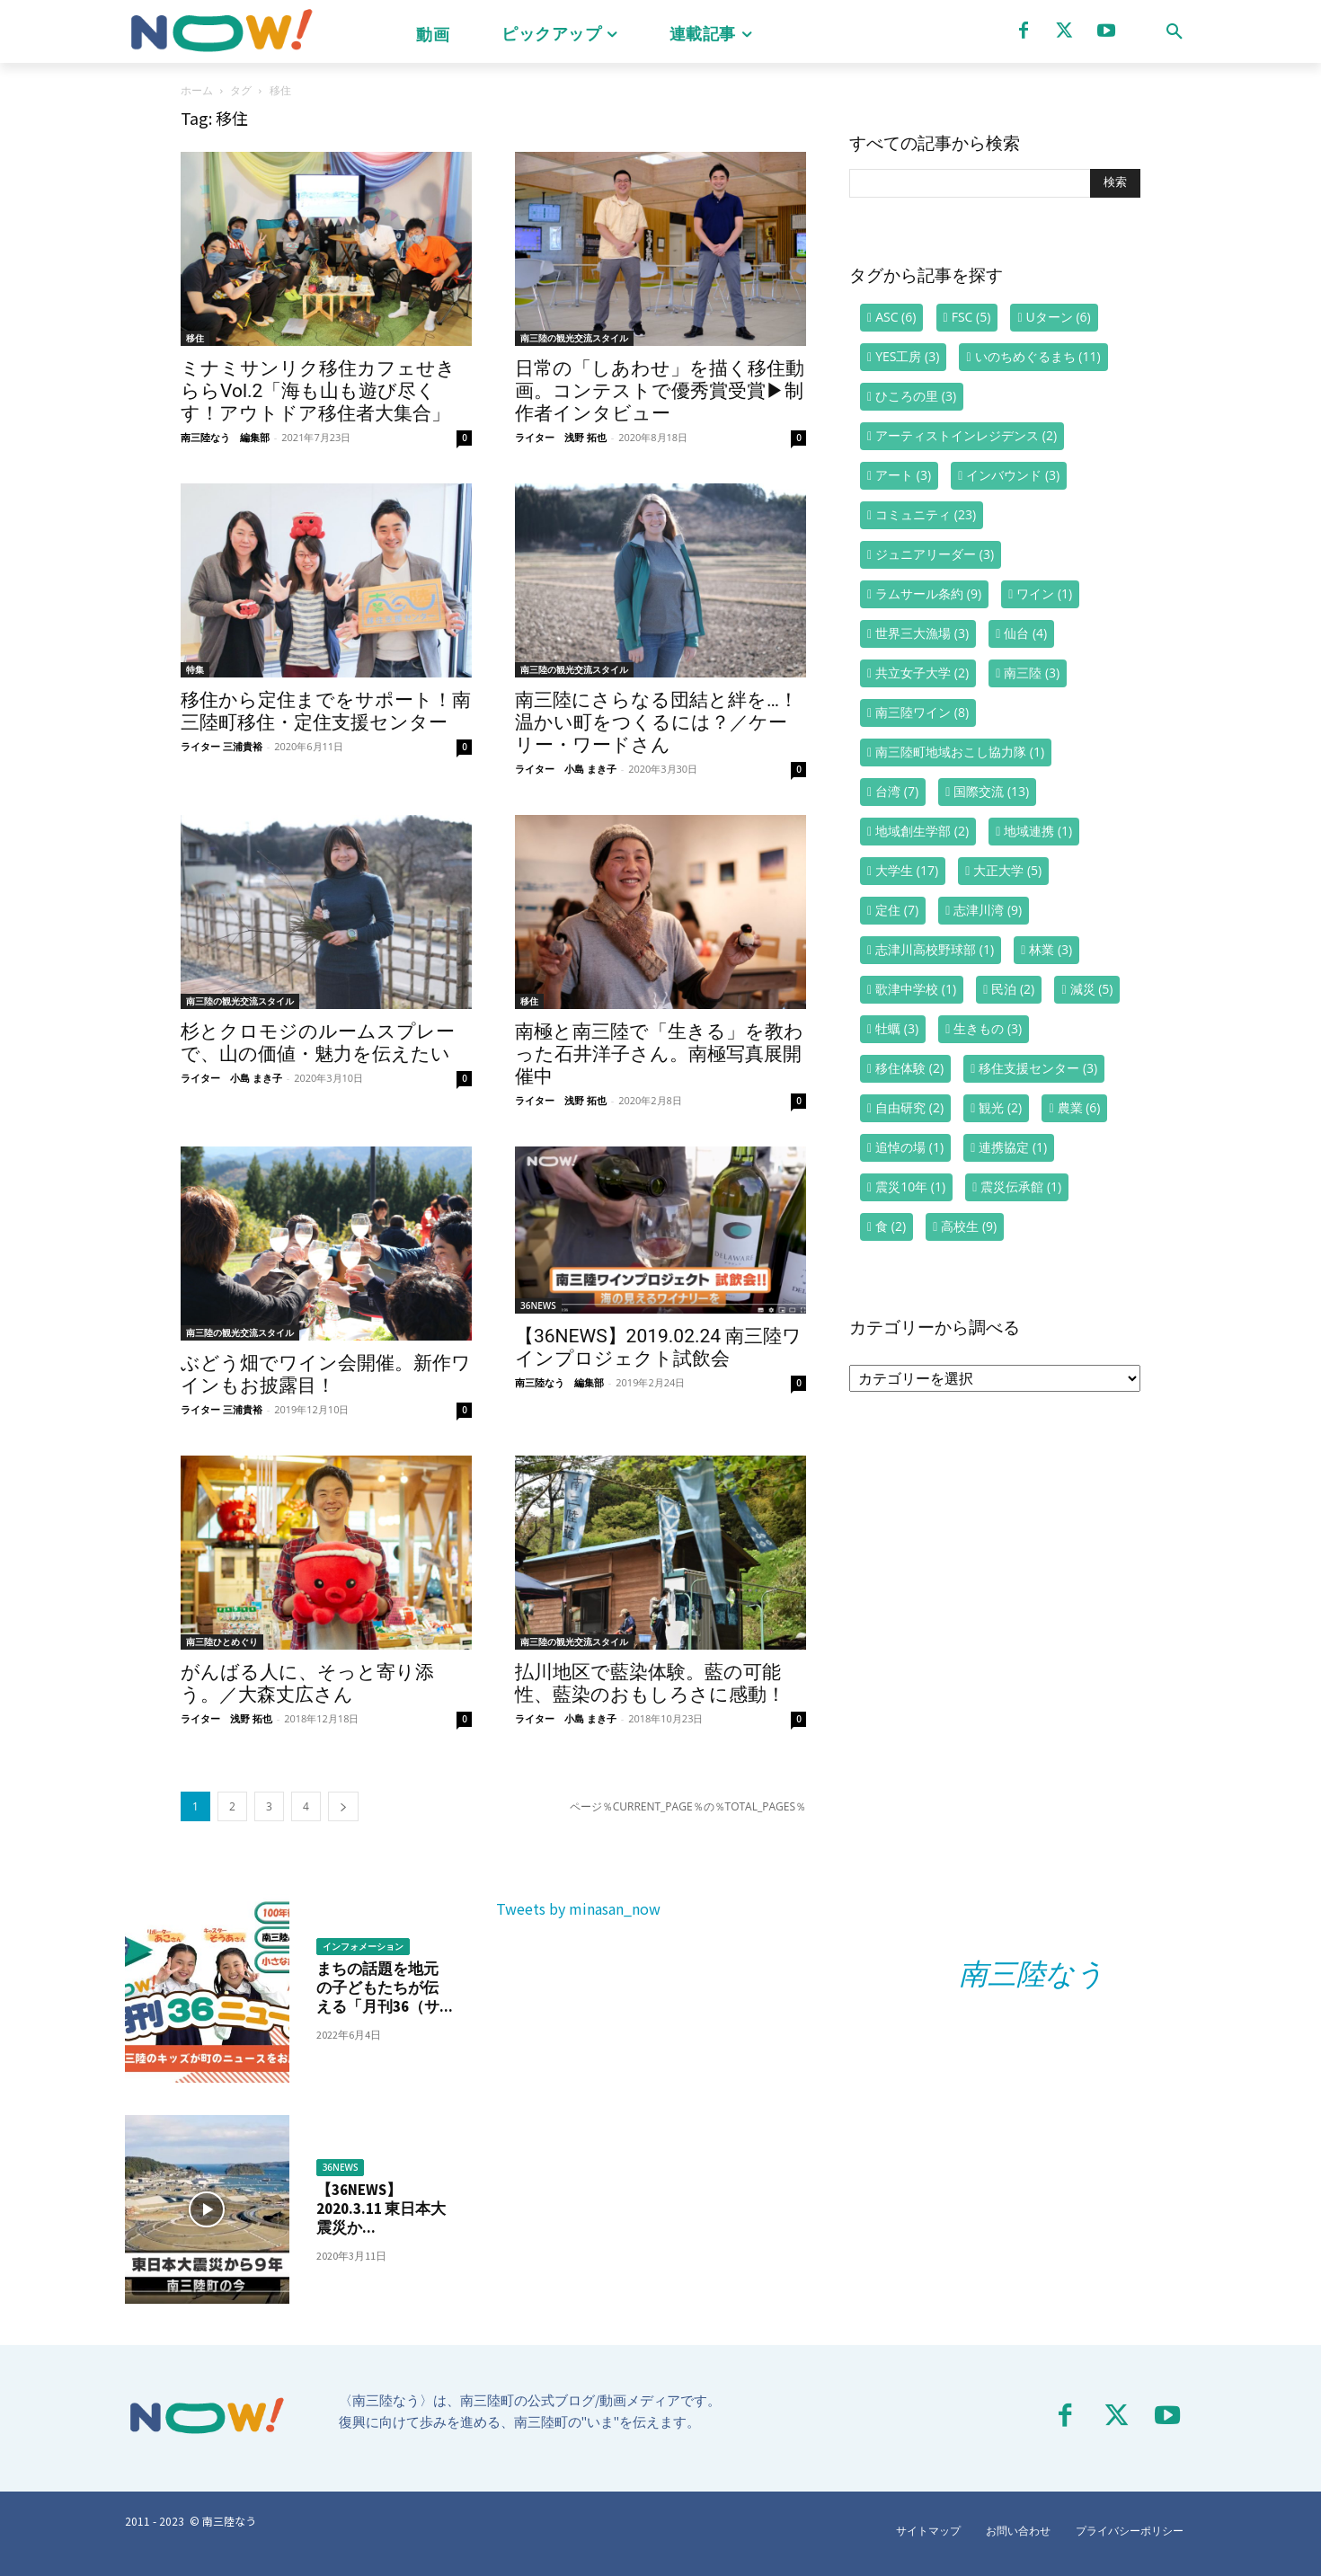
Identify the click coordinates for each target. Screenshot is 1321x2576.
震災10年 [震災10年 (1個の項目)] (910, 1186)
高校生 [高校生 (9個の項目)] (969, 1226)
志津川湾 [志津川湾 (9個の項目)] (987, 909)
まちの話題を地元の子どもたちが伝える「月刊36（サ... (381, 1988)
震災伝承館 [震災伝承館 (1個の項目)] (1020, 1186)
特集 (195, 669)
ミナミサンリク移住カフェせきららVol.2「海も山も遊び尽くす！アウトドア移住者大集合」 (318, 391)
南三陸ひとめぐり (222, 1641)
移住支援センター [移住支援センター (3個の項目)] (1038, 1067)
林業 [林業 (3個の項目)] (1050, 949)
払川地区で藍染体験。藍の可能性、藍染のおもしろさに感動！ (650, 1683)
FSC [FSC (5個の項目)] (971, 316)
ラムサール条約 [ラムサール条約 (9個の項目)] (928, 593)
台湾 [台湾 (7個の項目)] (896, 791)
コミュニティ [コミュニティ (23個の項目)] (925, 514)
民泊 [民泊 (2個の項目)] (1012, 988)
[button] (1174, 31)
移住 (195, 338)
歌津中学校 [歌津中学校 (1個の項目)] (915, 988)
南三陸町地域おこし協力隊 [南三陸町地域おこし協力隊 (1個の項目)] (959, 751)
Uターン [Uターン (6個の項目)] (1058, 316)
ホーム (197, 90)
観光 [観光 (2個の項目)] (1000, 1107)
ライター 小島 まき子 (565, 768)
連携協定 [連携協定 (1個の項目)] (1013, 1146)
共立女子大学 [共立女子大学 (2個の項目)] (922, 672)
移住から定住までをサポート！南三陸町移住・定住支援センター (326, 711)
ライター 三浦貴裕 (221, 746)
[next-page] (343, 1806)
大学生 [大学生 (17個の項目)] (906, 870)
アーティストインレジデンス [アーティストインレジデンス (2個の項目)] (966, 435)
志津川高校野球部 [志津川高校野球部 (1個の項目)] (934, 949)
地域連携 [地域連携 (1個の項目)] (1038, 830)
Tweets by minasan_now (578, 1908)
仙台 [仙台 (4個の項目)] (1025, 633)
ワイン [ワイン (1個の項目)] (1044, 593)
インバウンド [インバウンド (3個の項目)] (1012, 474)
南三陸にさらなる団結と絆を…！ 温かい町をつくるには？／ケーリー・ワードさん (656, 722)
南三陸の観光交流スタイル (574, 338)
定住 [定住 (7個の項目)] (896, 909)
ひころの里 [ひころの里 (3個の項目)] (915, 395)
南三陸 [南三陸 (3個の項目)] (1031, 672)
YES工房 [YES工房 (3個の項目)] (907, 356)
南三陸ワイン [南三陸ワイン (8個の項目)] (922, 712)
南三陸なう (1031, 1974)
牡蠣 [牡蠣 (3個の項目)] (896, 1028)
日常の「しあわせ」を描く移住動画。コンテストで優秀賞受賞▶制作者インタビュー (659, 391)
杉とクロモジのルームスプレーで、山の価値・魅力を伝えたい (318, 1043)
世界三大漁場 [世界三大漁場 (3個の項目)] (922, 633)
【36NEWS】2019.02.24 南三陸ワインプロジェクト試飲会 (658, 1347)
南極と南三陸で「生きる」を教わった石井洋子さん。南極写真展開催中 (659, 1054)
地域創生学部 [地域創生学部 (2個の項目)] (922, 830)
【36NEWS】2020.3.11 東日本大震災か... (382, 2209)
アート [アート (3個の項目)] (903, 474)
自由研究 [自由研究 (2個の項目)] (909, 1107)
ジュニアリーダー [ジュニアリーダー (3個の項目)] (934, 553)
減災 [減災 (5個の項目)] (1091, 988)
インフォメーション (363, 1947)
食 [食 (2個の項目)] (890, 1226)
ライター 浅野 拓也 (561, 437)
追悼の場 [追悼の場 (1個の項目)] (909, 1146)
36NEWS (538, 1305)
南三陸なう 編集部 (225, 437)
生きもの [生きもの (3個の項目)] (987, 1028)
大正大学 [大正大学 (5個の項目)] (1007, 870)
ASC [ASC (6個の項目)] (895, 316)
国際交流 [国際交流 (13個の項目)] (991, 791)
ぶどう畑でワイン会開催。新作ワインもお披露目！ (326, 1374)
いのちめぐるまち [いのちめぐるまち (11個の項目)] (1038, 356)
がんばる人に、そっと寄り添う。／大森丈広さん (307, 1683)
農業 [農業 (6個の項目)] (1079, 1107)
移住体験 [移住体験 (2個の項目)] (909, 1067)
